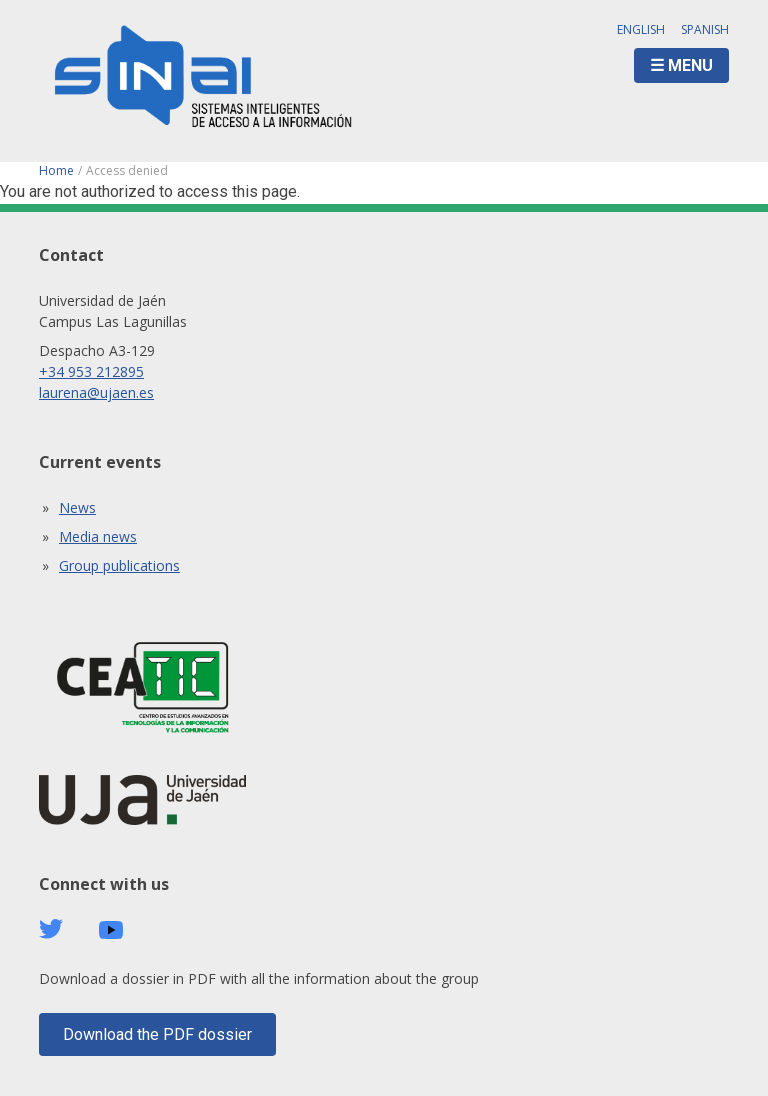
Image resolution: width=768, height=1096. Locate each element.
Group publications (119, 565)
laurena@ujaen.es (96, 392)
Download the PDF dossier (157, 1034)
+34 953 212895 (91, 371)
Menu (690, 65)
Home (56, 170)
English (641, 29)
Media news (98, 536)
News (77, 507)
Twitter (51, 929)
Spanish (705, 29)
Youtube (111, 930)
